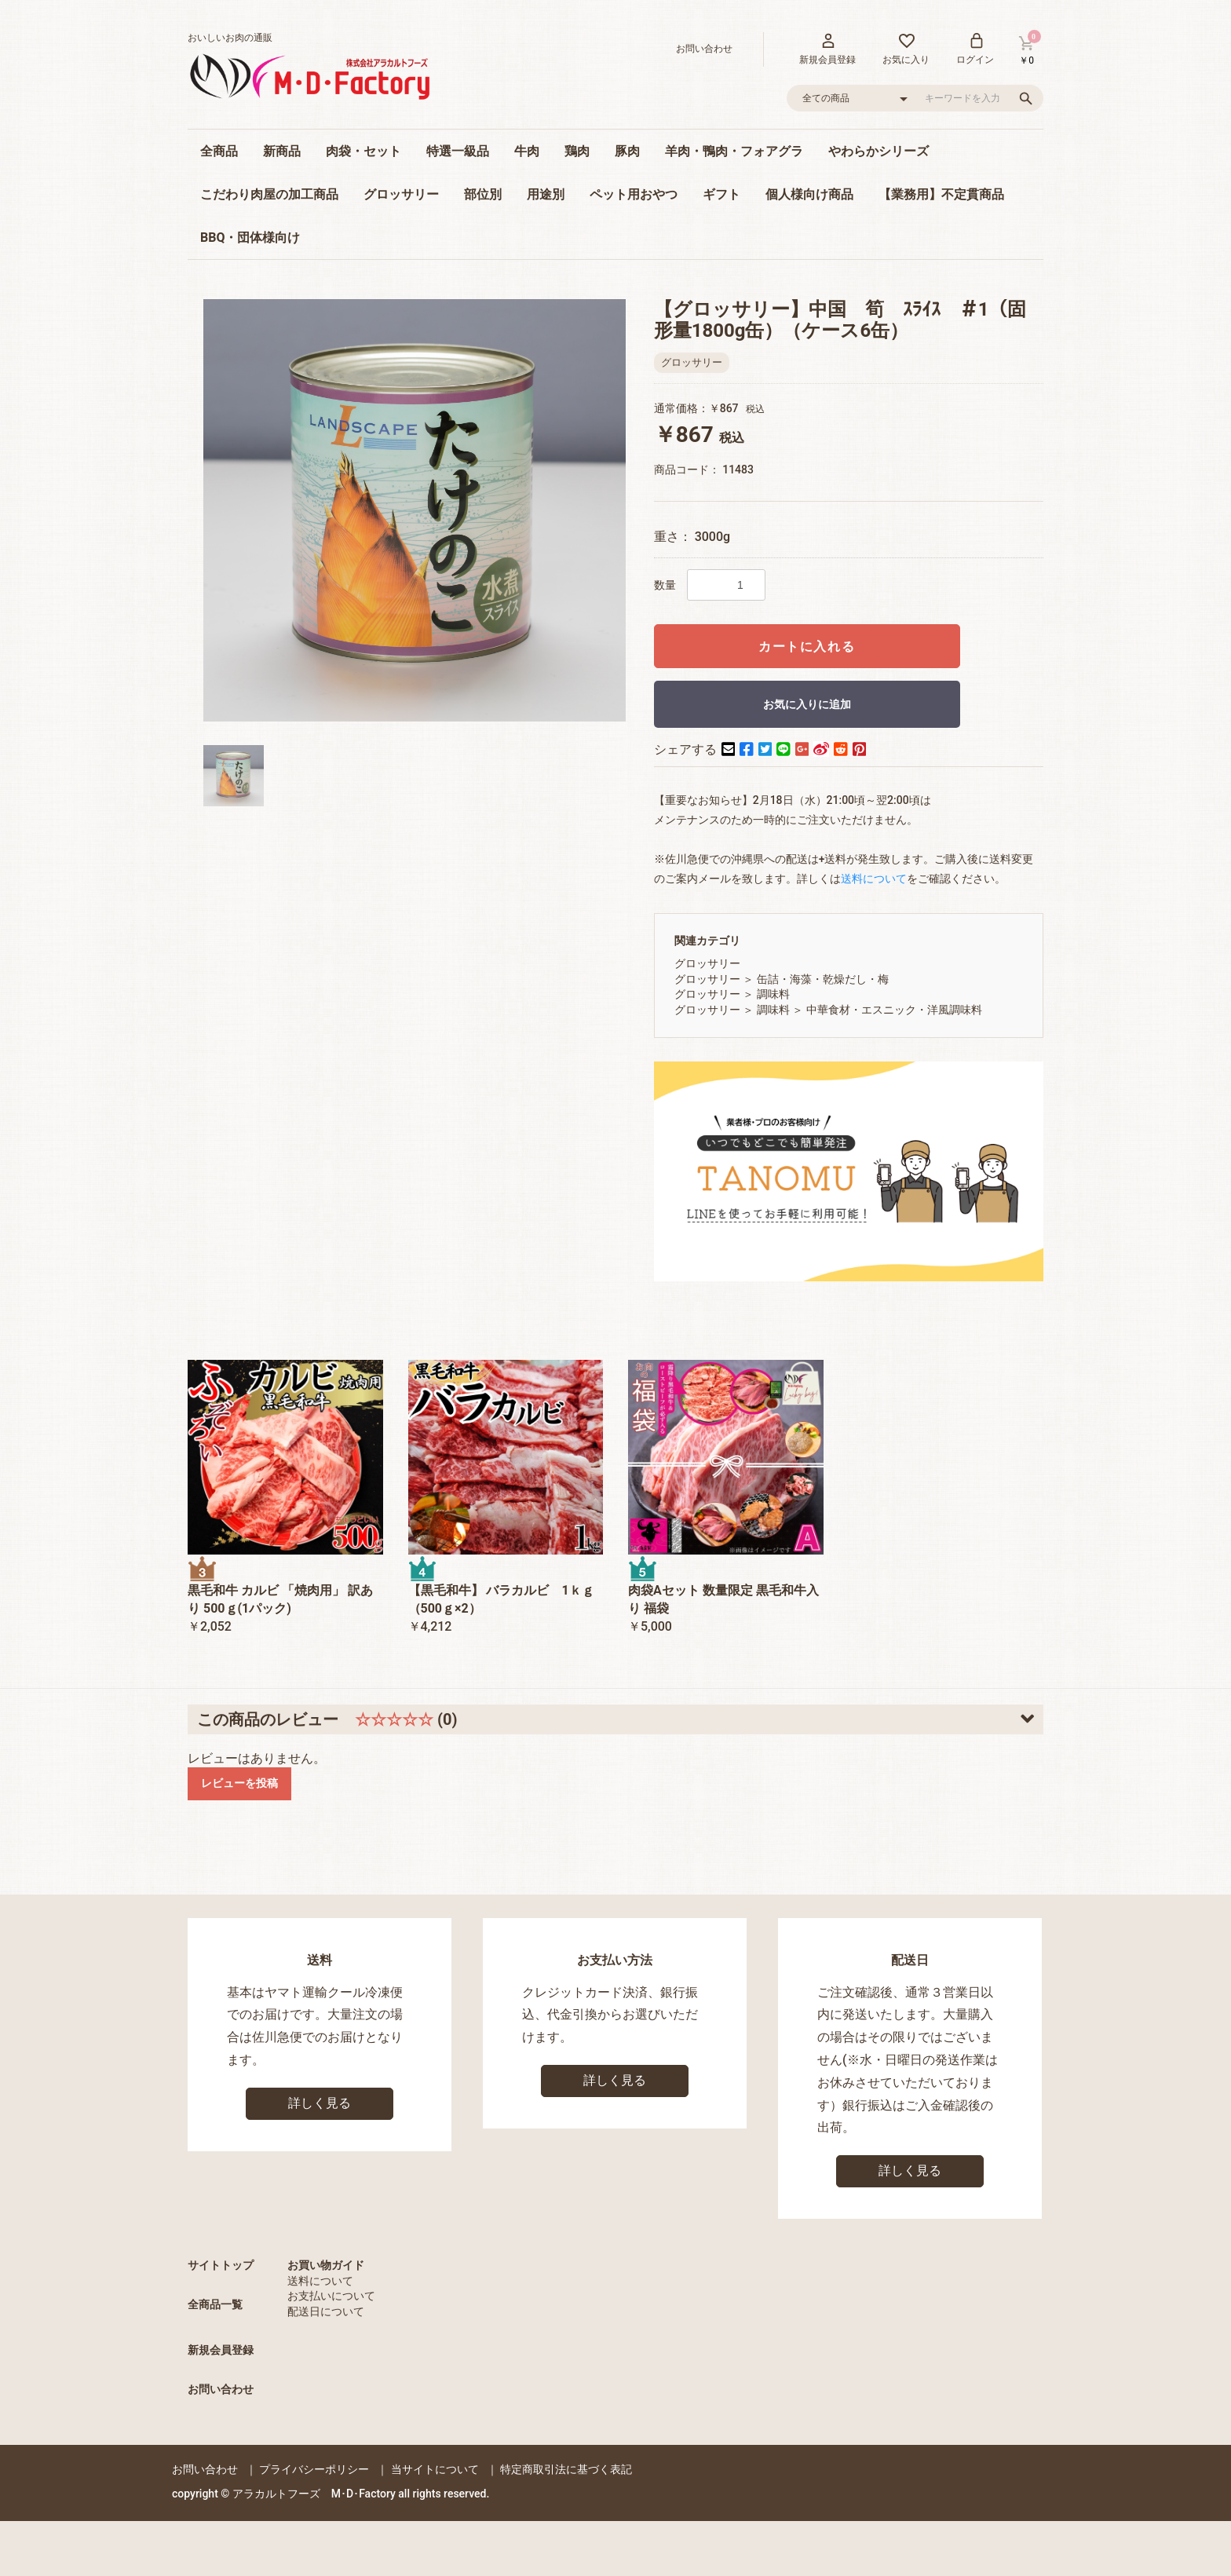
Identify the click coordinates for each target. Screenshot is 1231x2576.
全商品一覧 (215, 2304)
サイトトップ (221, 2265)
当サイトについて (435, 2469)
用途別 (545, 194)
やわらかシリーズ (878, 151)
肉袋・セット (363, 151)
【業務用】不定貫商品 (941, 194)
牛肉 (526, 151)
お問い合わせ (221, 2389)
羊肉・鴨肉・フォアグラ (734, 151)
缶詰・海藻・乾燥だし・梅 (823, 979)
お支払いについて (331, 2295)
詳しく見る (319, 2103)
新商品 (282, 151)
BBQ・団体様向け (250, 237)
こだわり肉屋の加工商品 (269, 194)
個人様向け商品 (809, 194)
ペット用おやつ (634, 194)
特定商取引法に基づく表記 (566, 2469)
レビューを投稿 (239, 1783)
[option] (414, 510)
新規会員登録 (221, 2350)
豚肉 (627, 151)
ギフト (721, 194)
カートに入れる (806, 646)
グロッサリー (401, 194)
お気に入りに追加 (807, 704)
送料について (320, 2281)
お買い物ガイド (325, 2265)
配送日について (325, 2311)
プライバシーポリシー (314, 2469)
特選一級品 (457, 151)
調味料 (773, 994)
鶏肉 (577, 151)
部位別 (483, 194)
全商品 (219, 151)
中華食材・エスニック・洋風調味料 (894, 1009)
